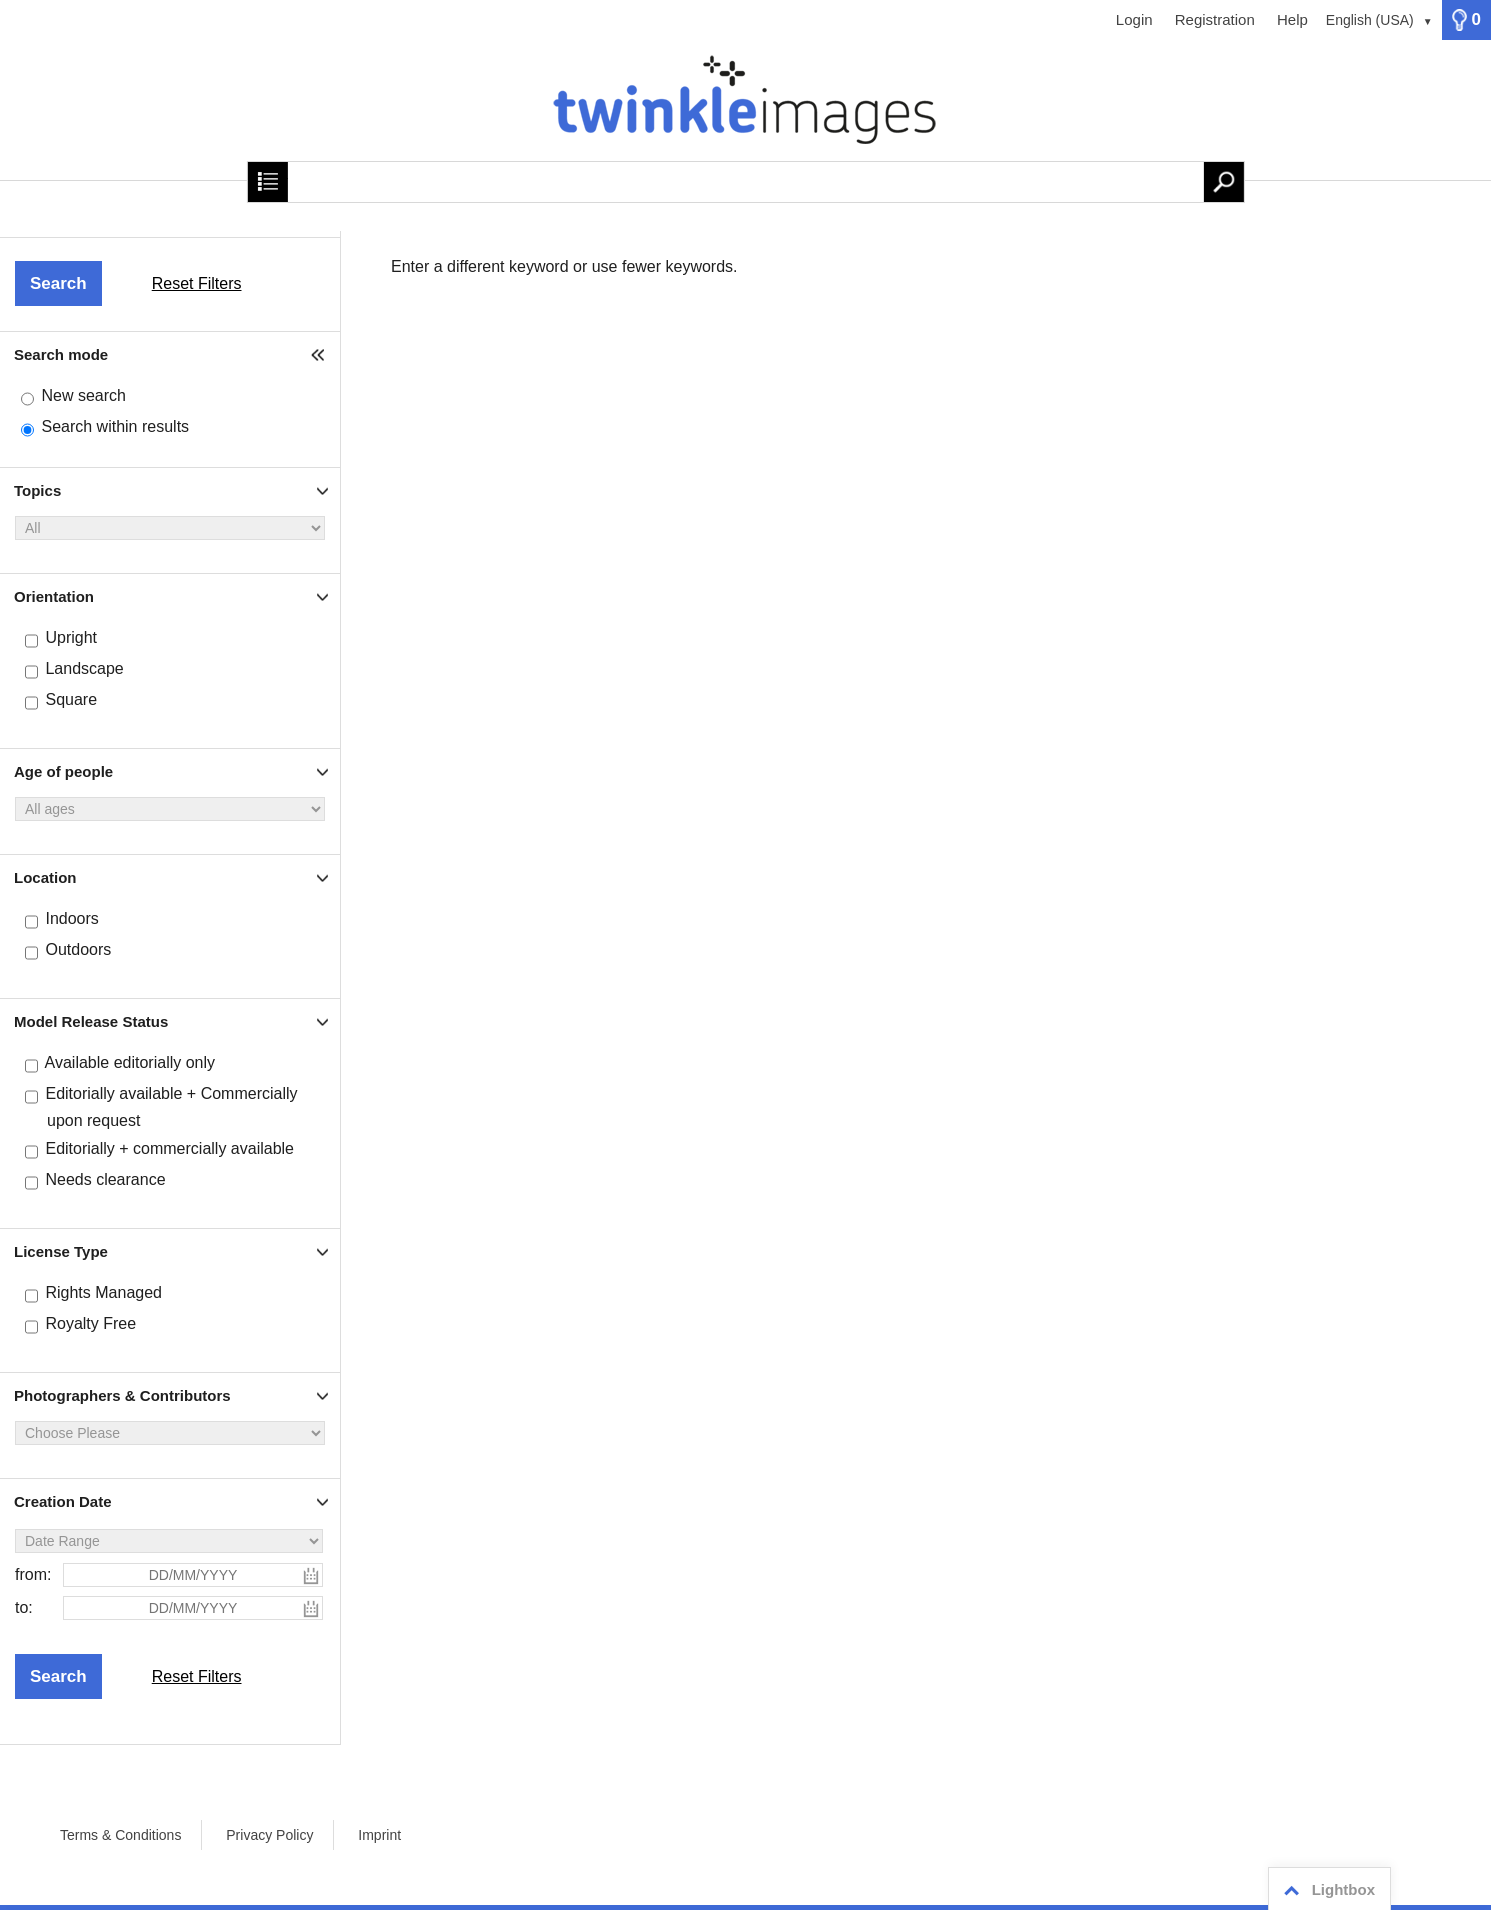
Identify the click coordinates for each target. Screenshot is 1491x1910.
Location (45, 877)
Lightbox (1326, 1890)
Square (71, 699)
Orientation (54, 596)
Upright (71, 637)
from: (33, 1574)
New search (83, 395)
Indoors (71, 918)
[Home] (745, 110)
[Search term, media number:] (745, 182)
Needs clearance (105, 1179)
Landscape (84, 668)
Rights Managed (103, 1292)
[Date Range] (169, 1541)
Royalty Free (90, 1323)
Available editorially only (130, 1062)
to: (24, 1607)
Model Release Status (91, 1021)
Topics (37, 490)
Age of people (63, 771)
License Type (61, 1251)
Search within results (115, 426)
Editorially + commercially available (169, 1148)
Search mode (61, 354)
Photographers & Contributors (122, 1395)
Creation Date (63, 1501)
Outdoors (78, 949)
